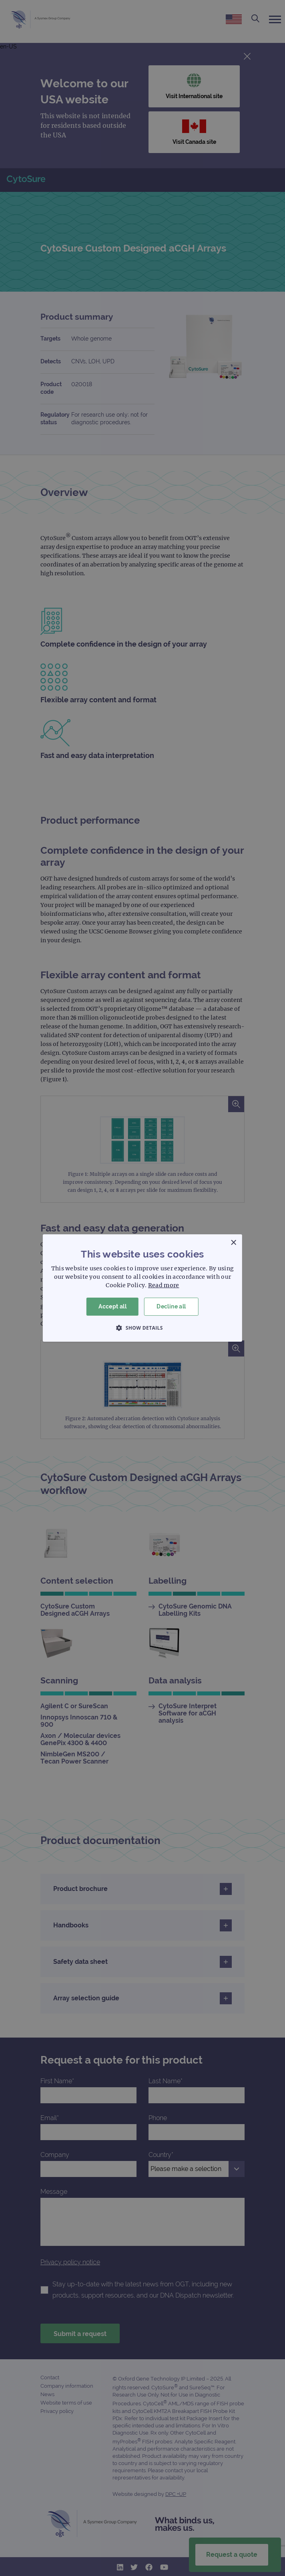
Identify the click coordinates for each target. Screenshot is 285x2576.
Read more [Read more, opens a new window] (163, 1285)
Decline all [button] (171, 1306)
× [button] (233, 1243)
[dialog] (142, 1288)
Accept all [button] (112, 1306)
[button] (142, 1328)
